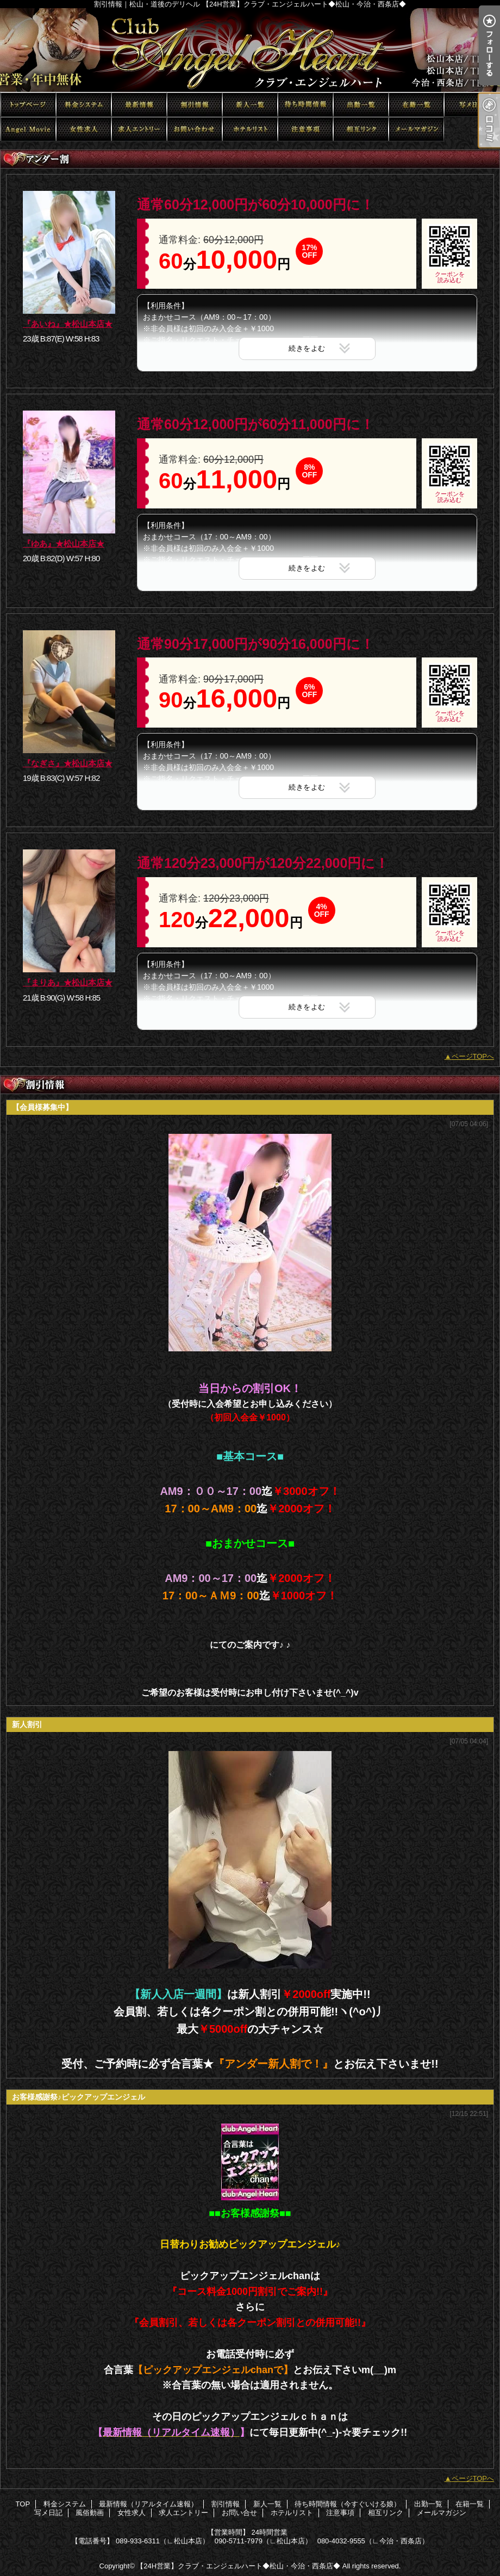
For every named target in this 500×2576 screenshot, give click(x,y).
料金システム (83, 104)
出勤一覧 (361, 104)
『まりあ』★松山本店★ (67, 982)
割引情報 (194, 104)
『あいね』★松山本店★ (67, 323)
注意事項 (305, 129)
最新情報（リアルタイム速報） (139, 104)
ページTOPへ (473, 1056)
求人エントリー (139, 129)
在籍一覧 (416, 104)
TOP (28, 104)
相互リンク (361, 129)
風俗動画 (28, 129)
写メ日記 (471, 104)
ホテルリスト (250, 129)
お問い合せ (194, 129)
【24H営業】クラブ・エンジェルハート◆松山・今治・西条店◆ (238, 2566)
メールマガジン (416, 129)
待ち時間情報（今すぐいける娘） (305, 104)
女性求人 (83, 129)
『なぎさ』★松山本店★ (67, 763)
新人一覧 (250, 104)
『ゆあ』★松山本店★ (63, 543)
